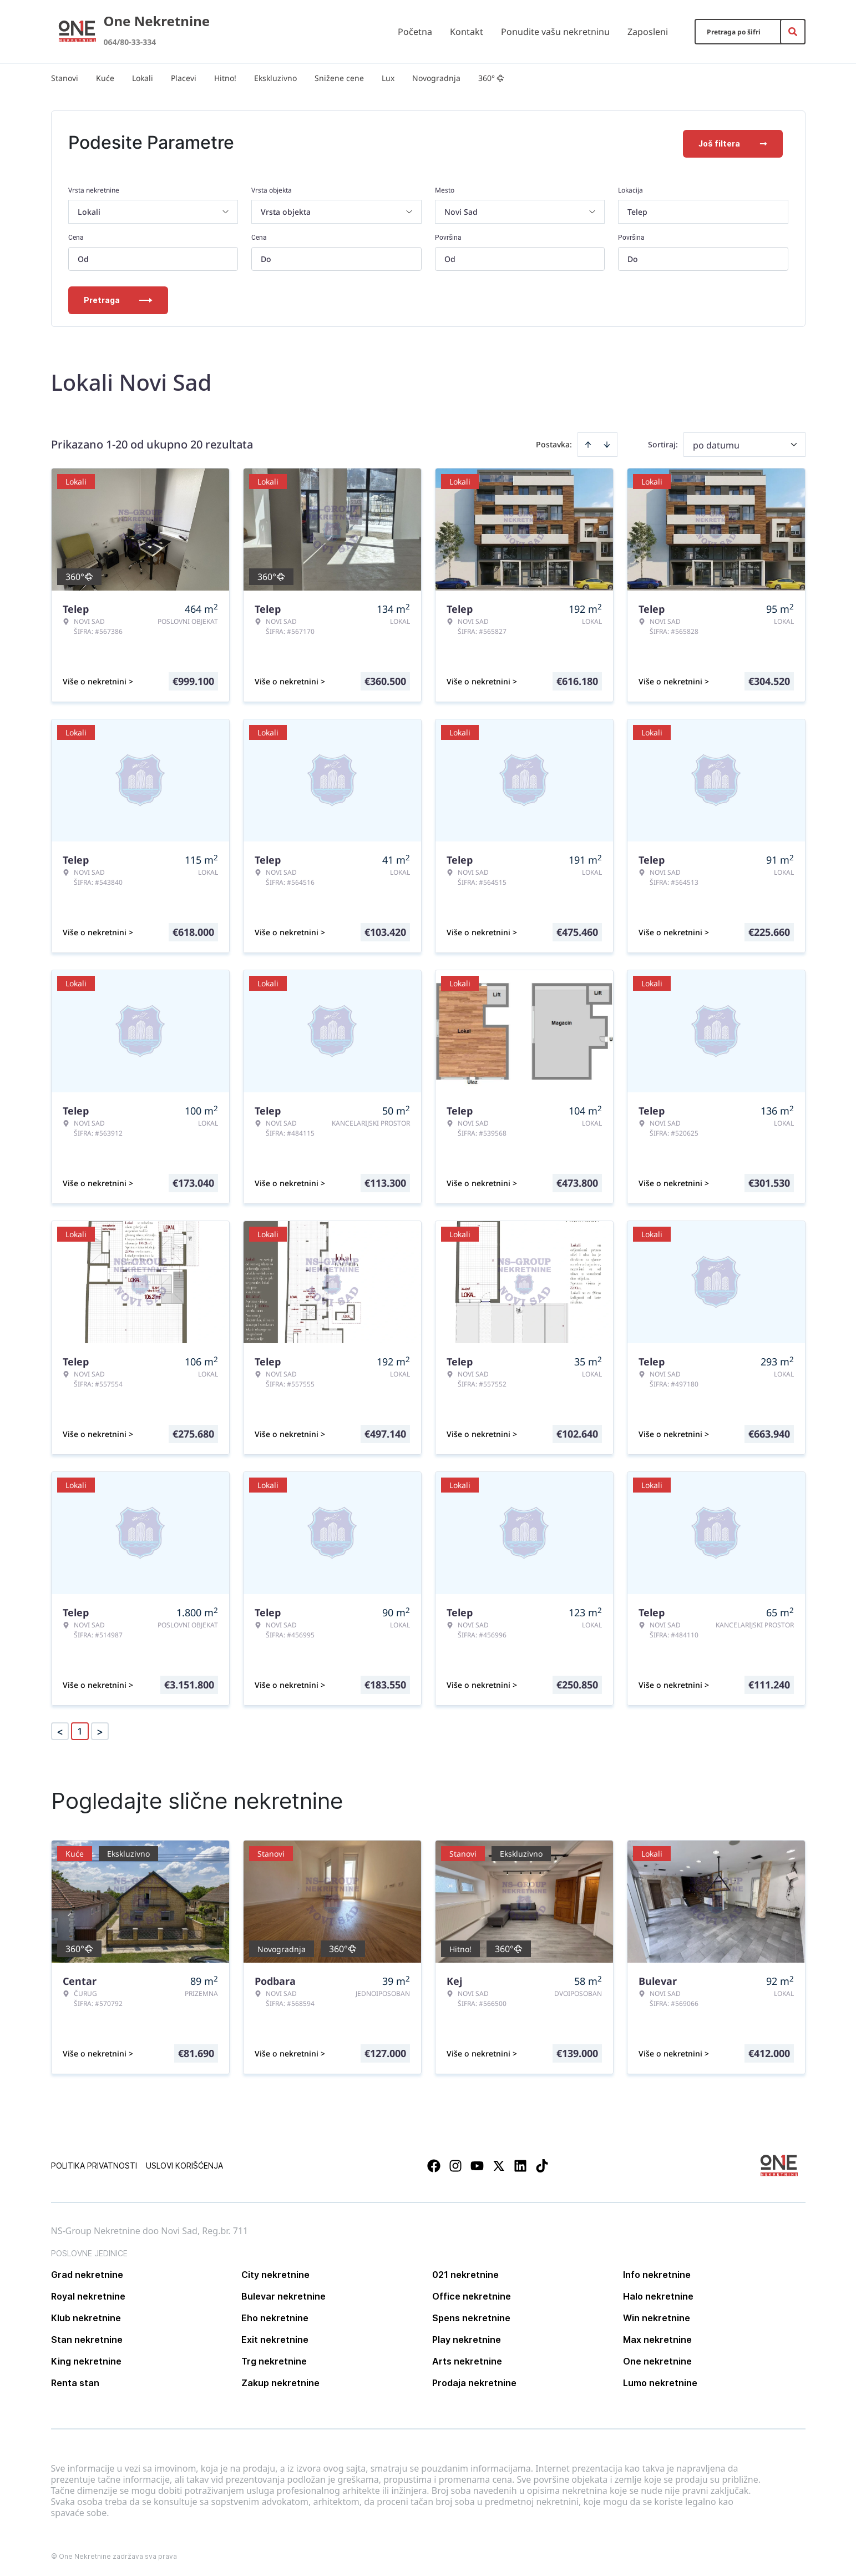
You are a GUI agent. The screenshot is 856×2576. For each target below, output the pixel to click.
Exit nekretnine (274, 2337)
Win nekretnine (656, 2315)
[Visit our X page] (498, 2163)
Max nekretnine (657, 2337)
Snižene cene (339, 78)
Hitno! (225, 78)
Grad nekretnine (87, 2272)
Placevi (183, 78)
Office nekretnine (471, 2294)
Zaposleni (647, 32)
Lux (388, 78)
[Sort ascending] (588, 442)
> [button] (100, 1729)
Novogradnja (436, 78)
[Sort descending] (607, 442)
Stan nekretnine (87, 2337)
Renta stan (75, 2380)
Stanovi (64, 78)
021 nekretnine (465, 2272)
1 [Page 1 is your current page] (80, 1729)
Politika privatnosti (94, 2163)
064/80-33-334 (130, 42)
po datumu (716, 443)
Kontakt (466, 32)
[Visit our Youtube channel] (477, 2163)
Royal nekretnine (88, 2294)
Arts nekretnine (467, 2359)
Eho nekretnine (274, 2315)
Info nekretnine (657, 2272)
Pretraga (118, 298)
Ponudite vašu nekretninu (555, 32)
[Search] (793, 31)
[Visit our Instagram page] (455, 2163)
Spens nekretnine (471, 2315)
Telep (637, 209)
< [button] (60, 1729)
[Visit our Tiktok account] (542, 2163)
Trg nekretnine (274, 2359)
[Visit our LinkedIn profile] (520, 2163)
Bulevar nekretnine (283, 2294)
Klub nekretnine (86, 2315)
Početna (415, 32)
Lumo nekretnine (660, 2380)
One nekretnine (657, 2359)
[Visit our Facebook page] (433, 2163)
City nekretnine (275, 2272)
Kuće (105, 78)
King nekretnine (86, 2359)
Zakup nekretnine (280, 2380)
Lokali (142, 78)
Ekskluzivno (275, 78)
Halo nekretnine (658, 2294)
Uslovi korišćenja (184, 2163)
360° (491, 78)
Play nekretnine (466, 2337)
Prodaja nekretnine (474, 2380)
